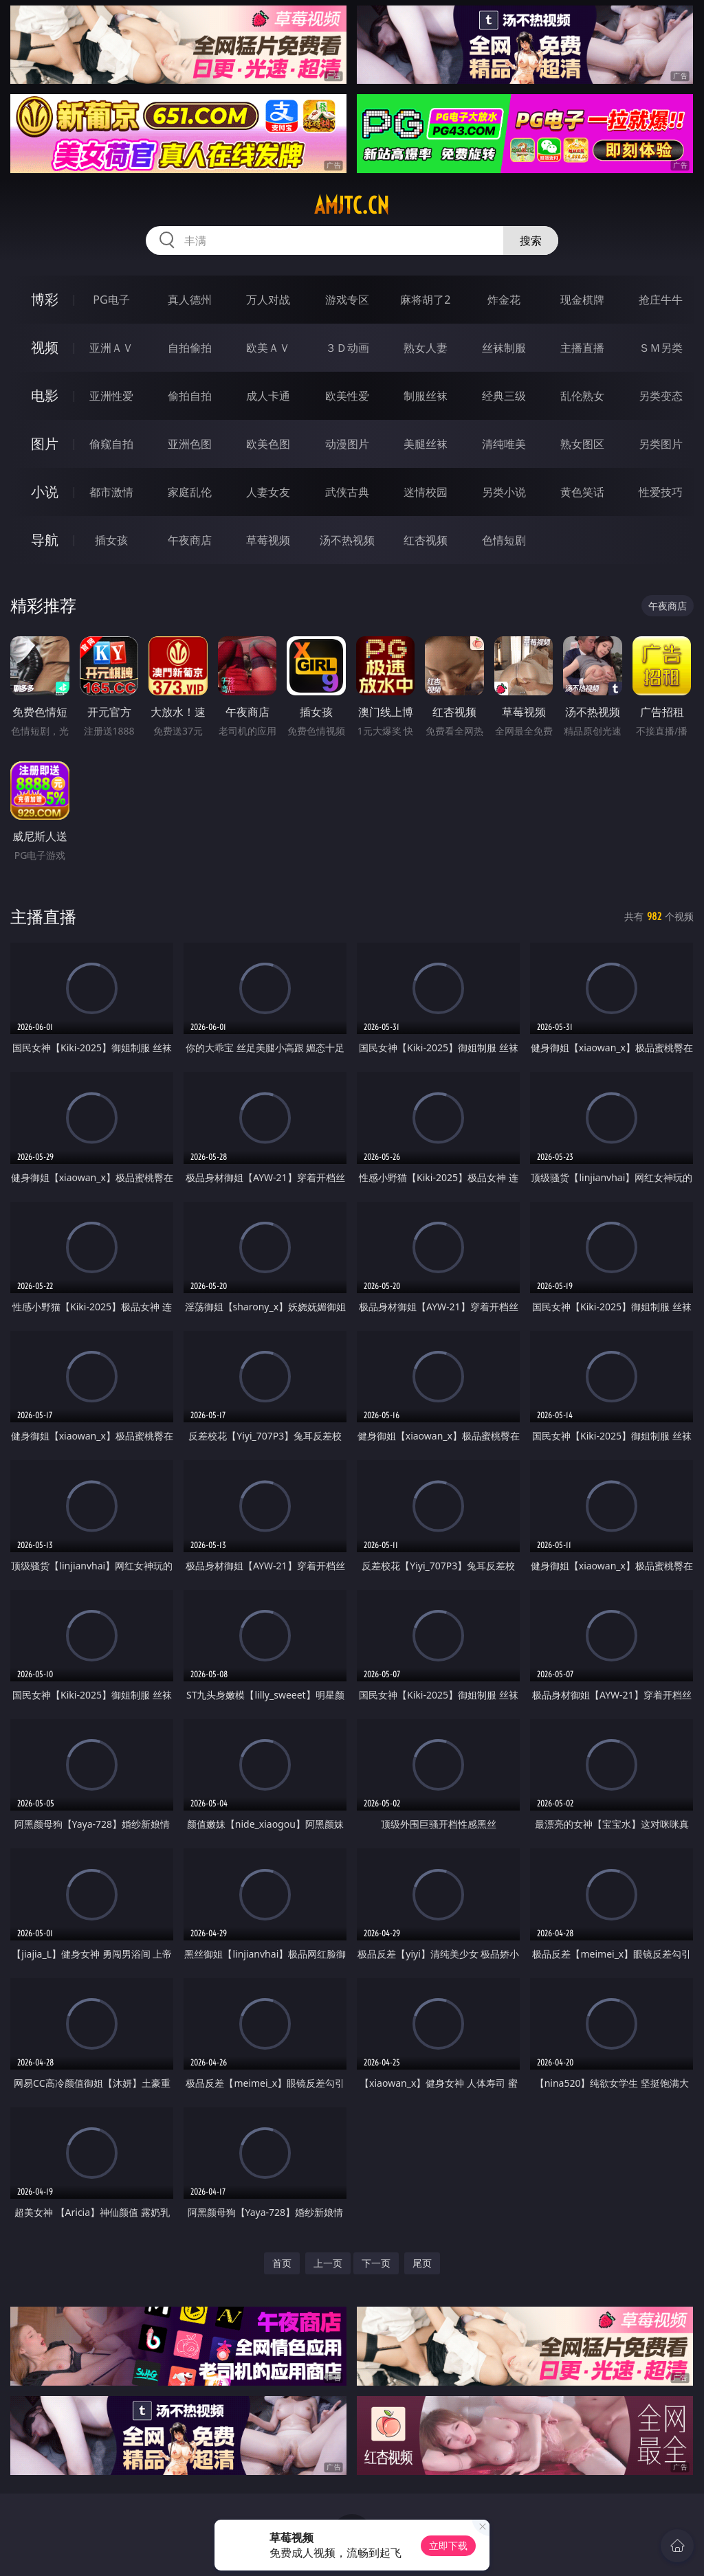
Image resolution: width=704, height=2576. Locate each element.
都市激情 (111, 492)
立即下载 (448, 2545)
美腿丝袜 (426, 443)
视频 (44, 347)
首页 (282, 2263)
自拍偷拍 (190, 347)
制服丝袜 (426, 395)
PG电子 (111, 299)
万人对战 (268, 299)
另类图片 (661, 443)
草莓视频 (268, 540)
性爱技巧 (661, 492)
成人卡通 (268, 395)
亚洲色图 (190, 443)
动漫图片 (347, 443)
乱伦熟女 (582, 395)
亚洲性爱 (111, 395)
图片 (44, 443)
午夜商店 (190, 540)
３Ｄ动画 (347, 347)
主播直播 (582, 347)
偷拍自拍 (190, 395)
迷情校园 (426, 492)
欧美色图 (268, 443)
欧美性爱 (347, 395)
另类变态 (661, 395)
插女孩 (111, 540)
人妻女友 (268, 492)
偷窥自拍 (111, 443)
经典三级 (504, 395)
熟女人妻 (426, 347)
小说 (44, 491)
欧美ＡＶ (268, 347)
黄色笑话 (582, 492)
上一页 (328, 2263)
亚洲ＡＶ (111, 347)
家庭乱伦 (190, 492)
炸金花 (503, 299)
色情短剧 (504, 540)
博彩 (44, 299)
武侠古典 (347, 492)
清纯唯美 (504, 443)
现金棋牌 (582, 299)
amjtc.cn (351, 205)
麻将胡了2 (425, 299)
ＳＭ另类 (661, 347)
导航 (44, 539)
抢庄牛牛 (661, 299)
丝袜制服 (504, 347)
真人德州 (190, 299)
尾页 (422, 2263)
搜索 (531, 240)
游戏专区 (347, 299)
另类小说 (504, 492)
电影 (44, 395)
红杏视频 (426, 540)
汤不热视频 (347, 540)
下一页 (376, 2263)
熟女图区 (582, 443)
